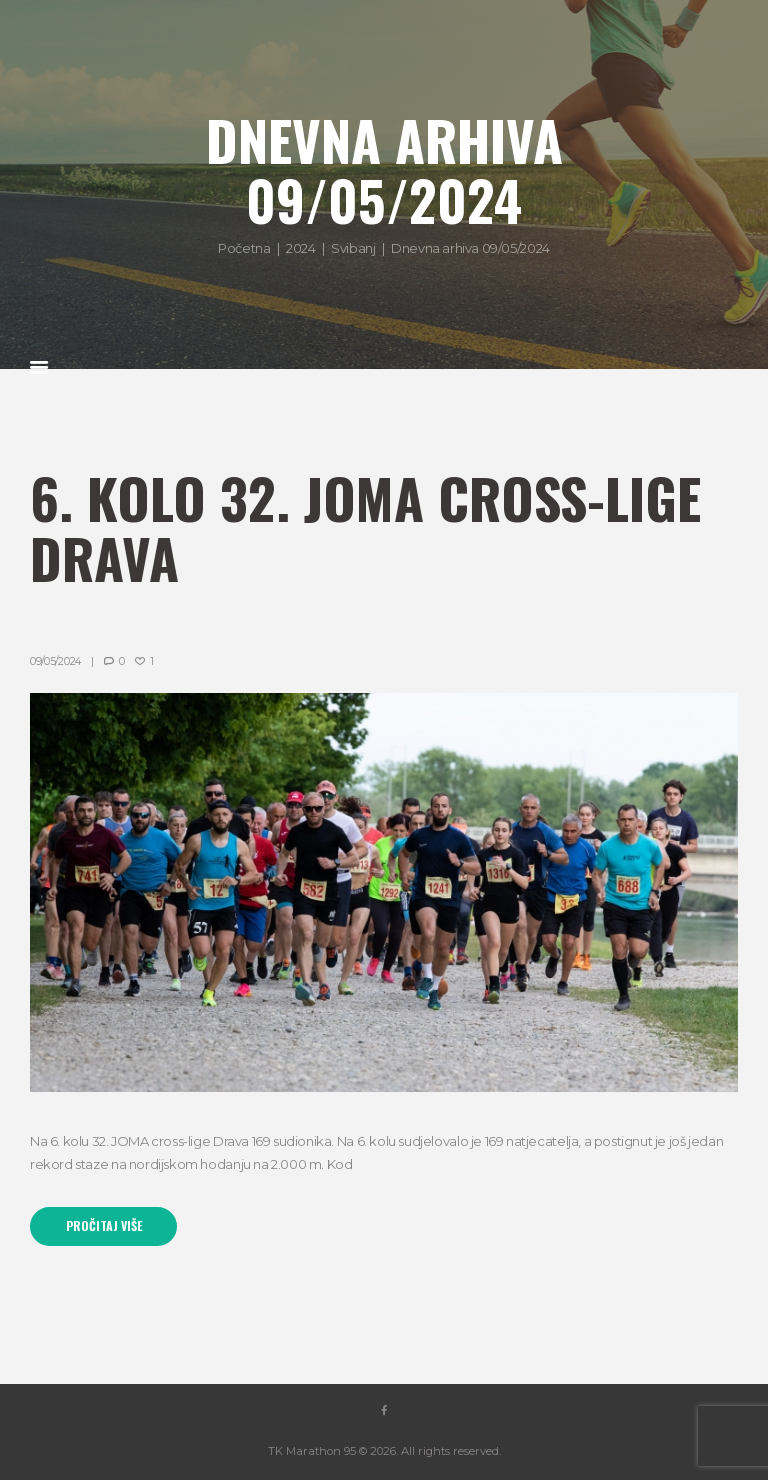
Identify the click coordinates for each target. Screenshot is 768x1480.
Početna (244, 248)
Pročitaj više (104, 1226)
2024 (300, 248)
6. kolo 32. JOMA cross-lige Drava (365, 527)
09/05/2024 (55, 661)
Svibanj (353, 248)
